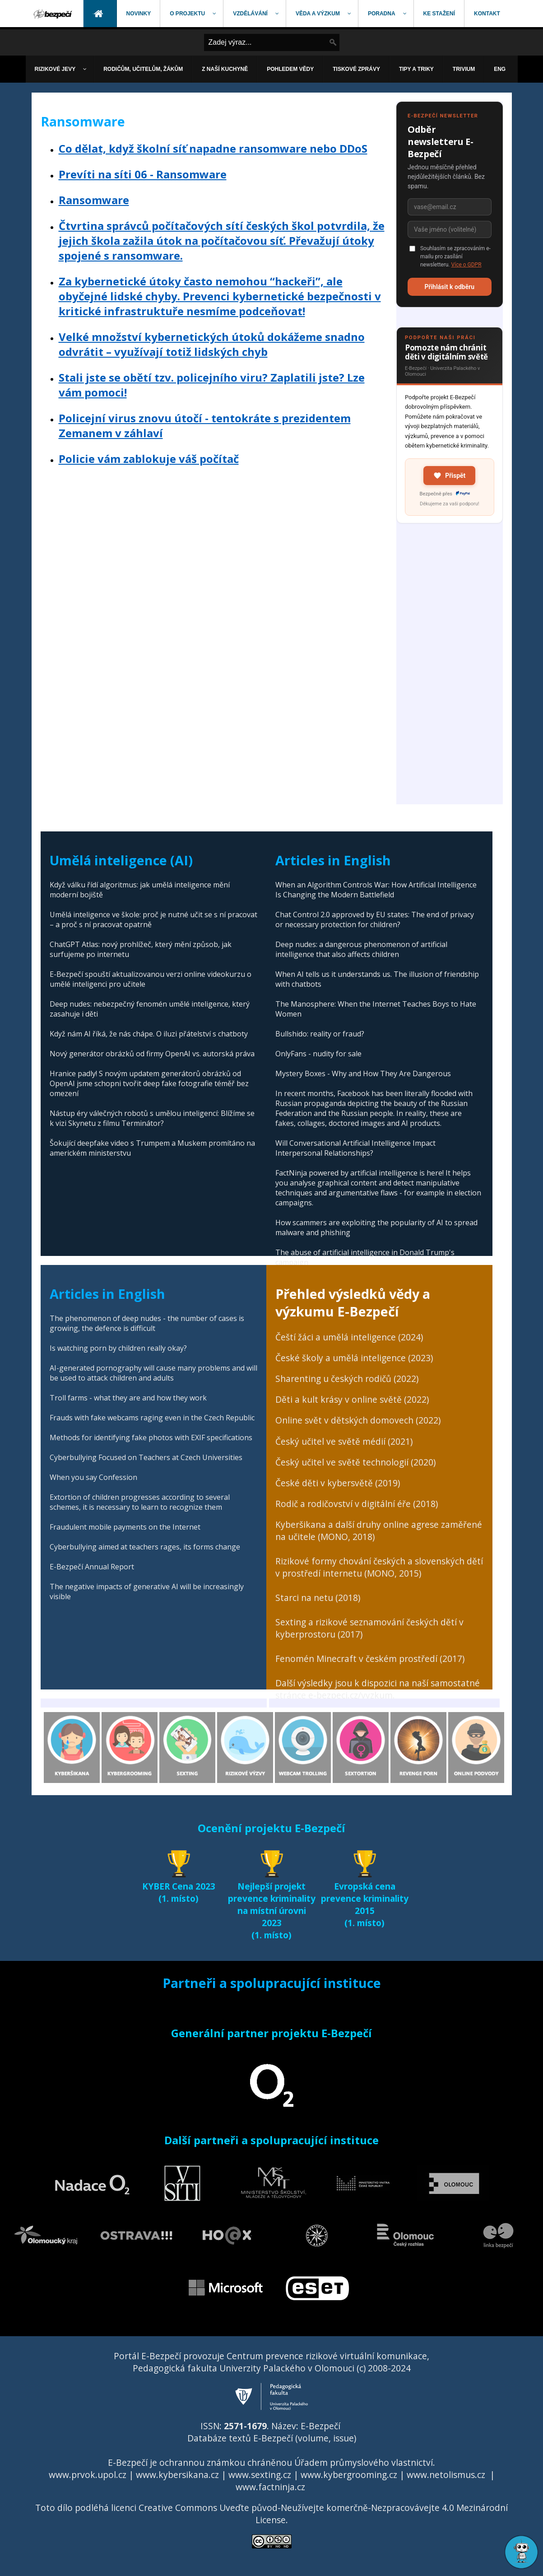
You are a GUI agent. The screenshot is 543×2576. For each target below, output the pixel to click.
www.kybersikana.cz (177, 2475)
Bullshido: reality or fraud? (319, 1034)
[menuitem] (53, 13)
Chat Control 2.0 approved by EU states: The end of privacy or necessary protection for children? (374, 919)
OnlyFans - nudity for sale (318, 1054)
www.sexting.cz (259, 2475)
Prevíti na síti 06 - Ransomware (143, 174)
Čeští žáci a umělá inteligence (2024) (349, 1337)
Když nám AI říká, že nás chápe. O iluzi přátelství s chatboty (149, 1034)
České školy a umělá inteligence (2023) (354, 1358)
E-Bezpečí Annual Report (92, 1567)
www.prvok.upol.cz (87, 2475)
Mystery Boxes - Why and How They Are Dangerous (363, 1073)
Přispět (449, 475)
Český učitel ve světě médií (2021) (344, 1441)
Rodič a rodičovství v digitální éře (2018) (356, 1504)
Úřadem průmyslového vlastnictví (363, 2462)
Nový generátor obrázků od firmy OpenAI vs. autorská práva (152, 1054)
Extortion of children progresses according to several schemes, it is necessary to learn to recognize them (140, 1502)
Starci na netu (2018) (317, 1597)
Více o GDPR (466, 264)
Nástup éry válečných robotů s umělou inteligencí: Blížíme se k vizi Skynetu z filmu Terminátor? (152, 1118)
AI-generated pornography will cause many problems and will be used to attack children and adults (153, 1373)
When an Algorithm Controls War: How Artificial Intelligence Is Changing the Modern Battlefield (376, 890)
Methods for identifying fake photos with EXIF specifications (151, 1437)
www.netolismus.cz (446, 2475)
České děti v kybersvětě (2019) (337, 1483)
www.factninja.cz (270, 2487)
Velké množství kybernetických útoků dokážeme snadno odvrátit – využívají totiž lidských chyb (212, 344)
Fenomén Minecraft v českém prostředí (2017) (369, 1658)
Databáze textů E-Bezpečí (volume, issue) (271, 2438)
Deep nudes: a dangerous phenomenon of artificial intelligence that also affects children (361, 949)
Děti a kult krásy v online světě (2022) (352, 1399)
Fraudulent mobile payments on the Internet (125, 1527)
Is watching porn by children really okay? (118, 1348)
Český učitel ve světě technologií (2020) (355, 1462)
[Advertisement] (449, 668)
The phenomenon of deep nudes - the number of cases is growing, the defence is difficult (147, 1323)
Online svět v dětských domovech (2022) (358, 1420)
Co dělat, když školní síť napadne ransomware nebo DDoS (213, 148)
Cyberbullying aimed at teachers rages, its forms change (145, 1547)
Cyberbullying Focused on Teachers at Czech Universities (146, 1457)
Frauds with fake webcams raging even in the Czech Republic (152, 1418)
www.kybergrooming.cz (349, 2475)
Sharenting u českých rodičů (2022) (346, 1378)
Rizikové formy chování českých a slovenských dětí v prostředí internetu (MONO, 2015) (379, 1567)
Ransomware (94, 199)
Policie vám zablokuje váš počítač (149, 458)
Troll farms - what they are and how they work (128, 1398)
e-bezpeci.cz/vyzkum (350, 1695)
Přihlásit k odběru (449, 286)
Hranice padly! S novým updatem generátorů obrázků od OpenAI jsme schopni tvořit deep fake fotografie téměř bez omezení (149, 1083)
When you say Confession (93, 1477)
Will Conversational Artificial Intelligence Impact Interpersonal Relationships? (355, 1148)
